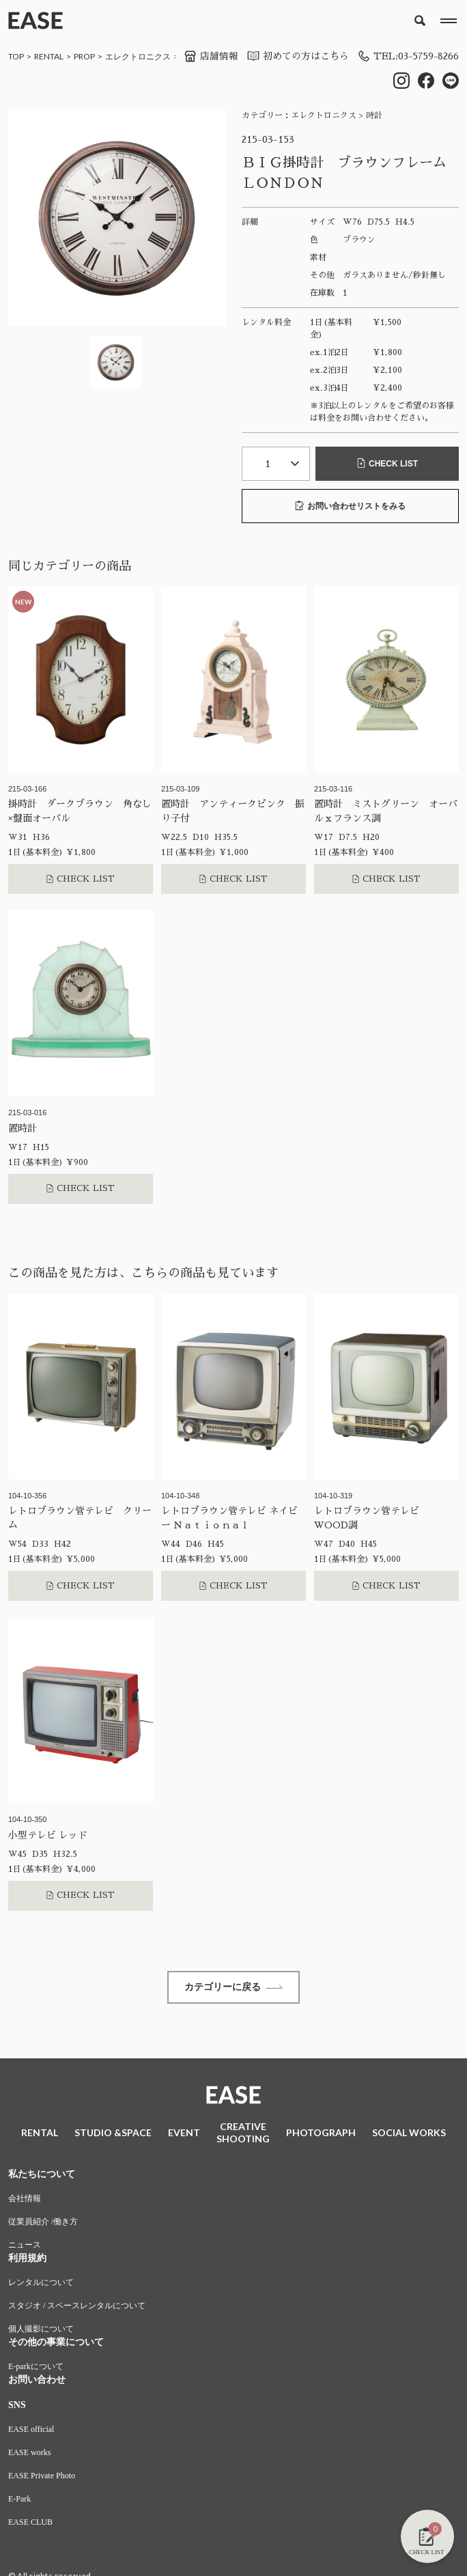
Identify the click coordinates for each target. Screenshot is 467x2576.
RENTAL (48, 56)
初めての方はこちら (294, 56)
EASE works (29, 2454)
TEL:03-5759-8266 (406, 56)
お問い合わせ (37, 2381)
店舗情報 (207, 56)
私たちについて (41, 2175)
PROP (84, 56)
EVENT (184, 2134)
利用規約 (27, 2259)
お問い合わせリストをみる (350, 505)
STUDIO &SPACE (113, 2134)
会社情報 (24, 2199)
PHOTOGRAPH (321, 2134)
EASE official (31, 2430)
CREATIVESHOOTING (243, 2134)
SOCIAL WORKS (409, 2134)
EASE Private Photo (41, 2477)
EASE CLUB (30, 2523)
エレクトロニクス (138, 56)
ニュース (24, 2246)
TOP (16, 56)
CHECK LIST (387, 463)
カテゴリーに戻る (233, 1987)
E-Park (19, 2500)
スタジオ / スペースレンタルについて (76, 2307)
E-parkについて (35, 2367)
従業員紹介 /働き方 (43, 2223)
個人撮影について (41, 2330)
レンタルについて (41, 2283)
